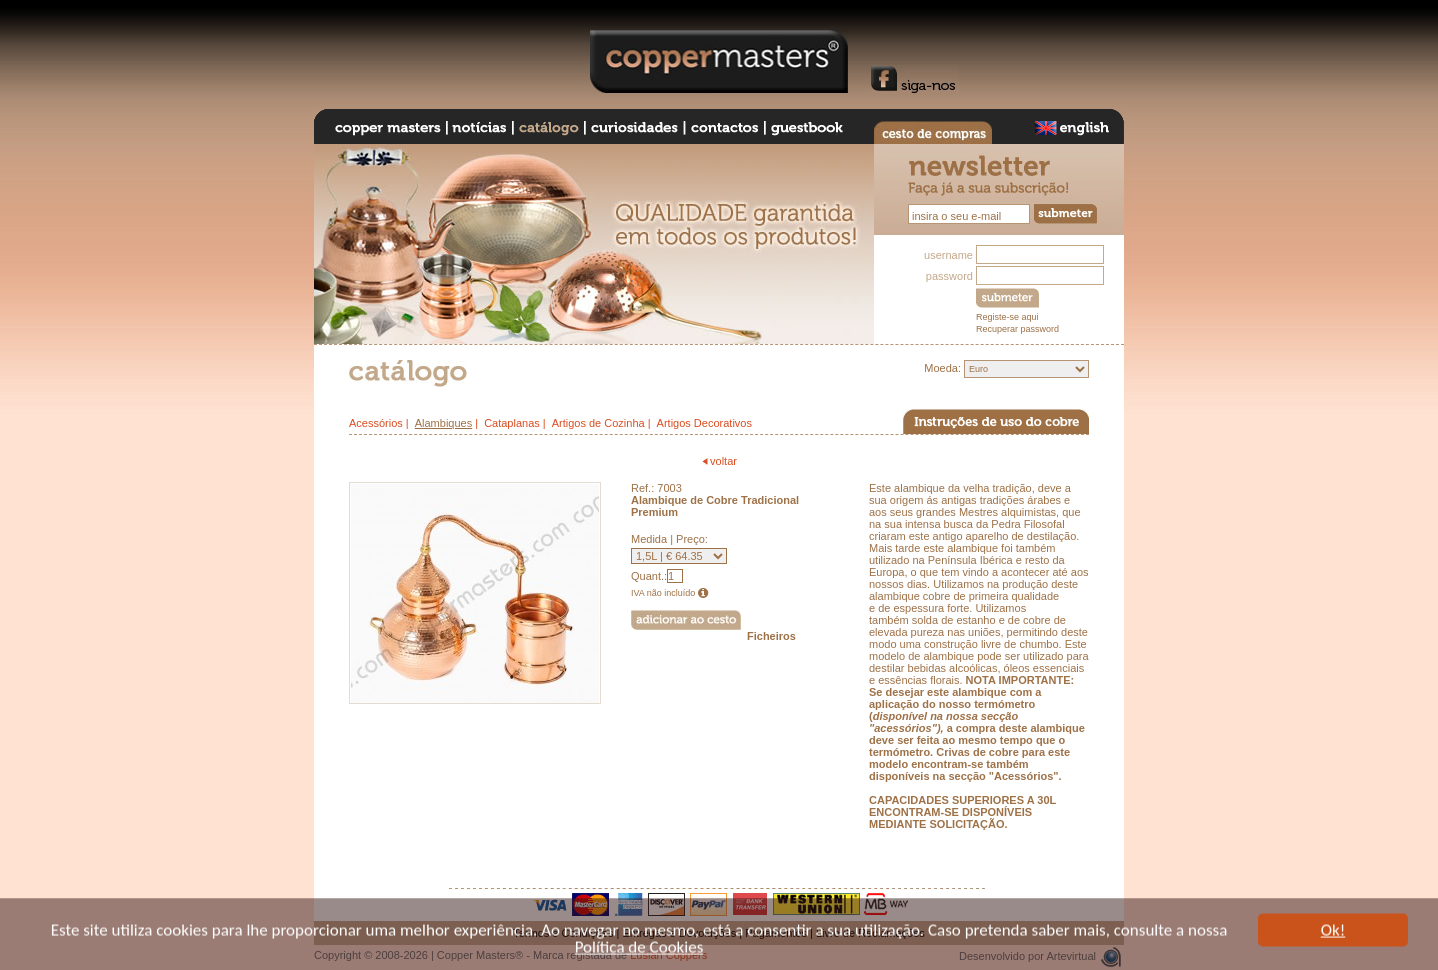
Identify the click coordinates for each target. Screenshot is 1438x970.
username (948, 255)
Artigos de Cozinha (598, 423)
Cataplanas (512, 423)
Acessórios (376, 423)
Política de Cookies (639, 949)
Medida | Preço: (669, 539)
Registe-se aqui (1007, 317)
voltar (719, 461)
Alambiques (443, 423)
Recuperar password (1017, 329)
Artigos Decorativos (704, 423)
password (949, 276)
